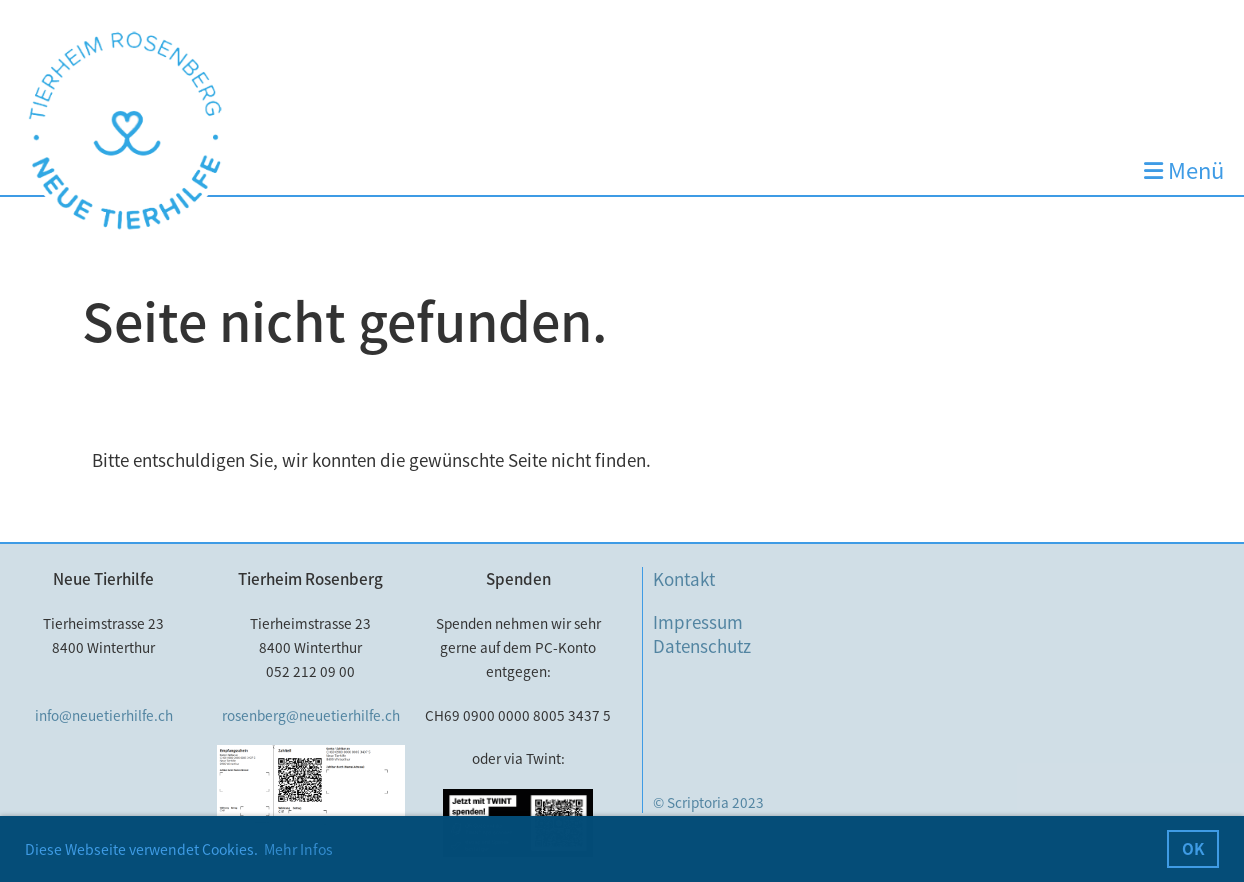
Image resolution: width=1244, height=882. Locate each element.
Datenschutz (702, 645)
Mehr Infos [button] (298, 849)
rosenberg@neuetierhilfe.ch (311, 715)
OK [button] (1193, 848)
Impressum (698, 621)
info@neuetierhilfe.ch (104, 715)
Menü (1184, 170)
